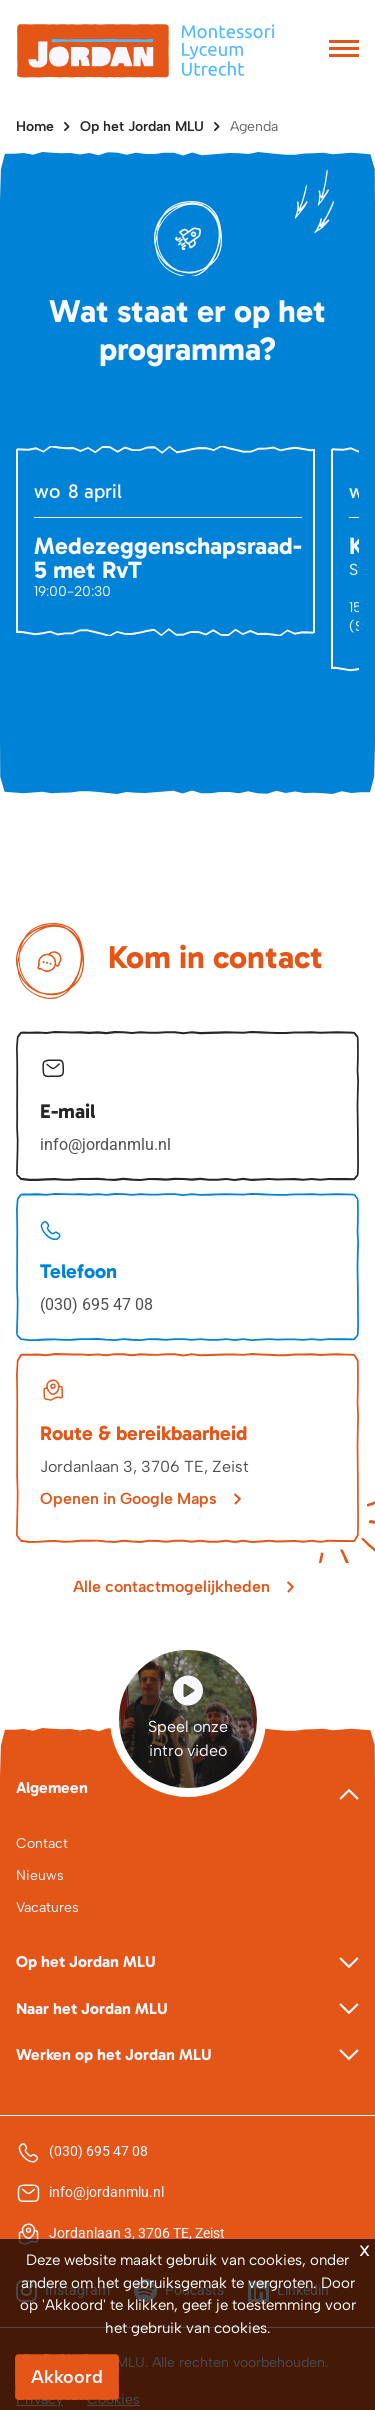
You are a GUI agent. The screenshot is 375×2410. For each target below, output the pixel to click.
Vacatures (47, 1907)
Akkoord (67, 2377)
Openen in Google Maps (128, 1498)
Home (35, 126)
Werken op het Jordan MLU (114, 2054)
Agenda (254, 126)
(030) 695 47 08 (96, 1304)
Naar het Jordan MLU (92, 2008)
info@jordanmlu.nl (105, 1144)
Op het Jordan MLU (142, 126)
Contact (42, 1843)
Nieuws (40, 1875)
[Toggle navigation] (344, 51)
